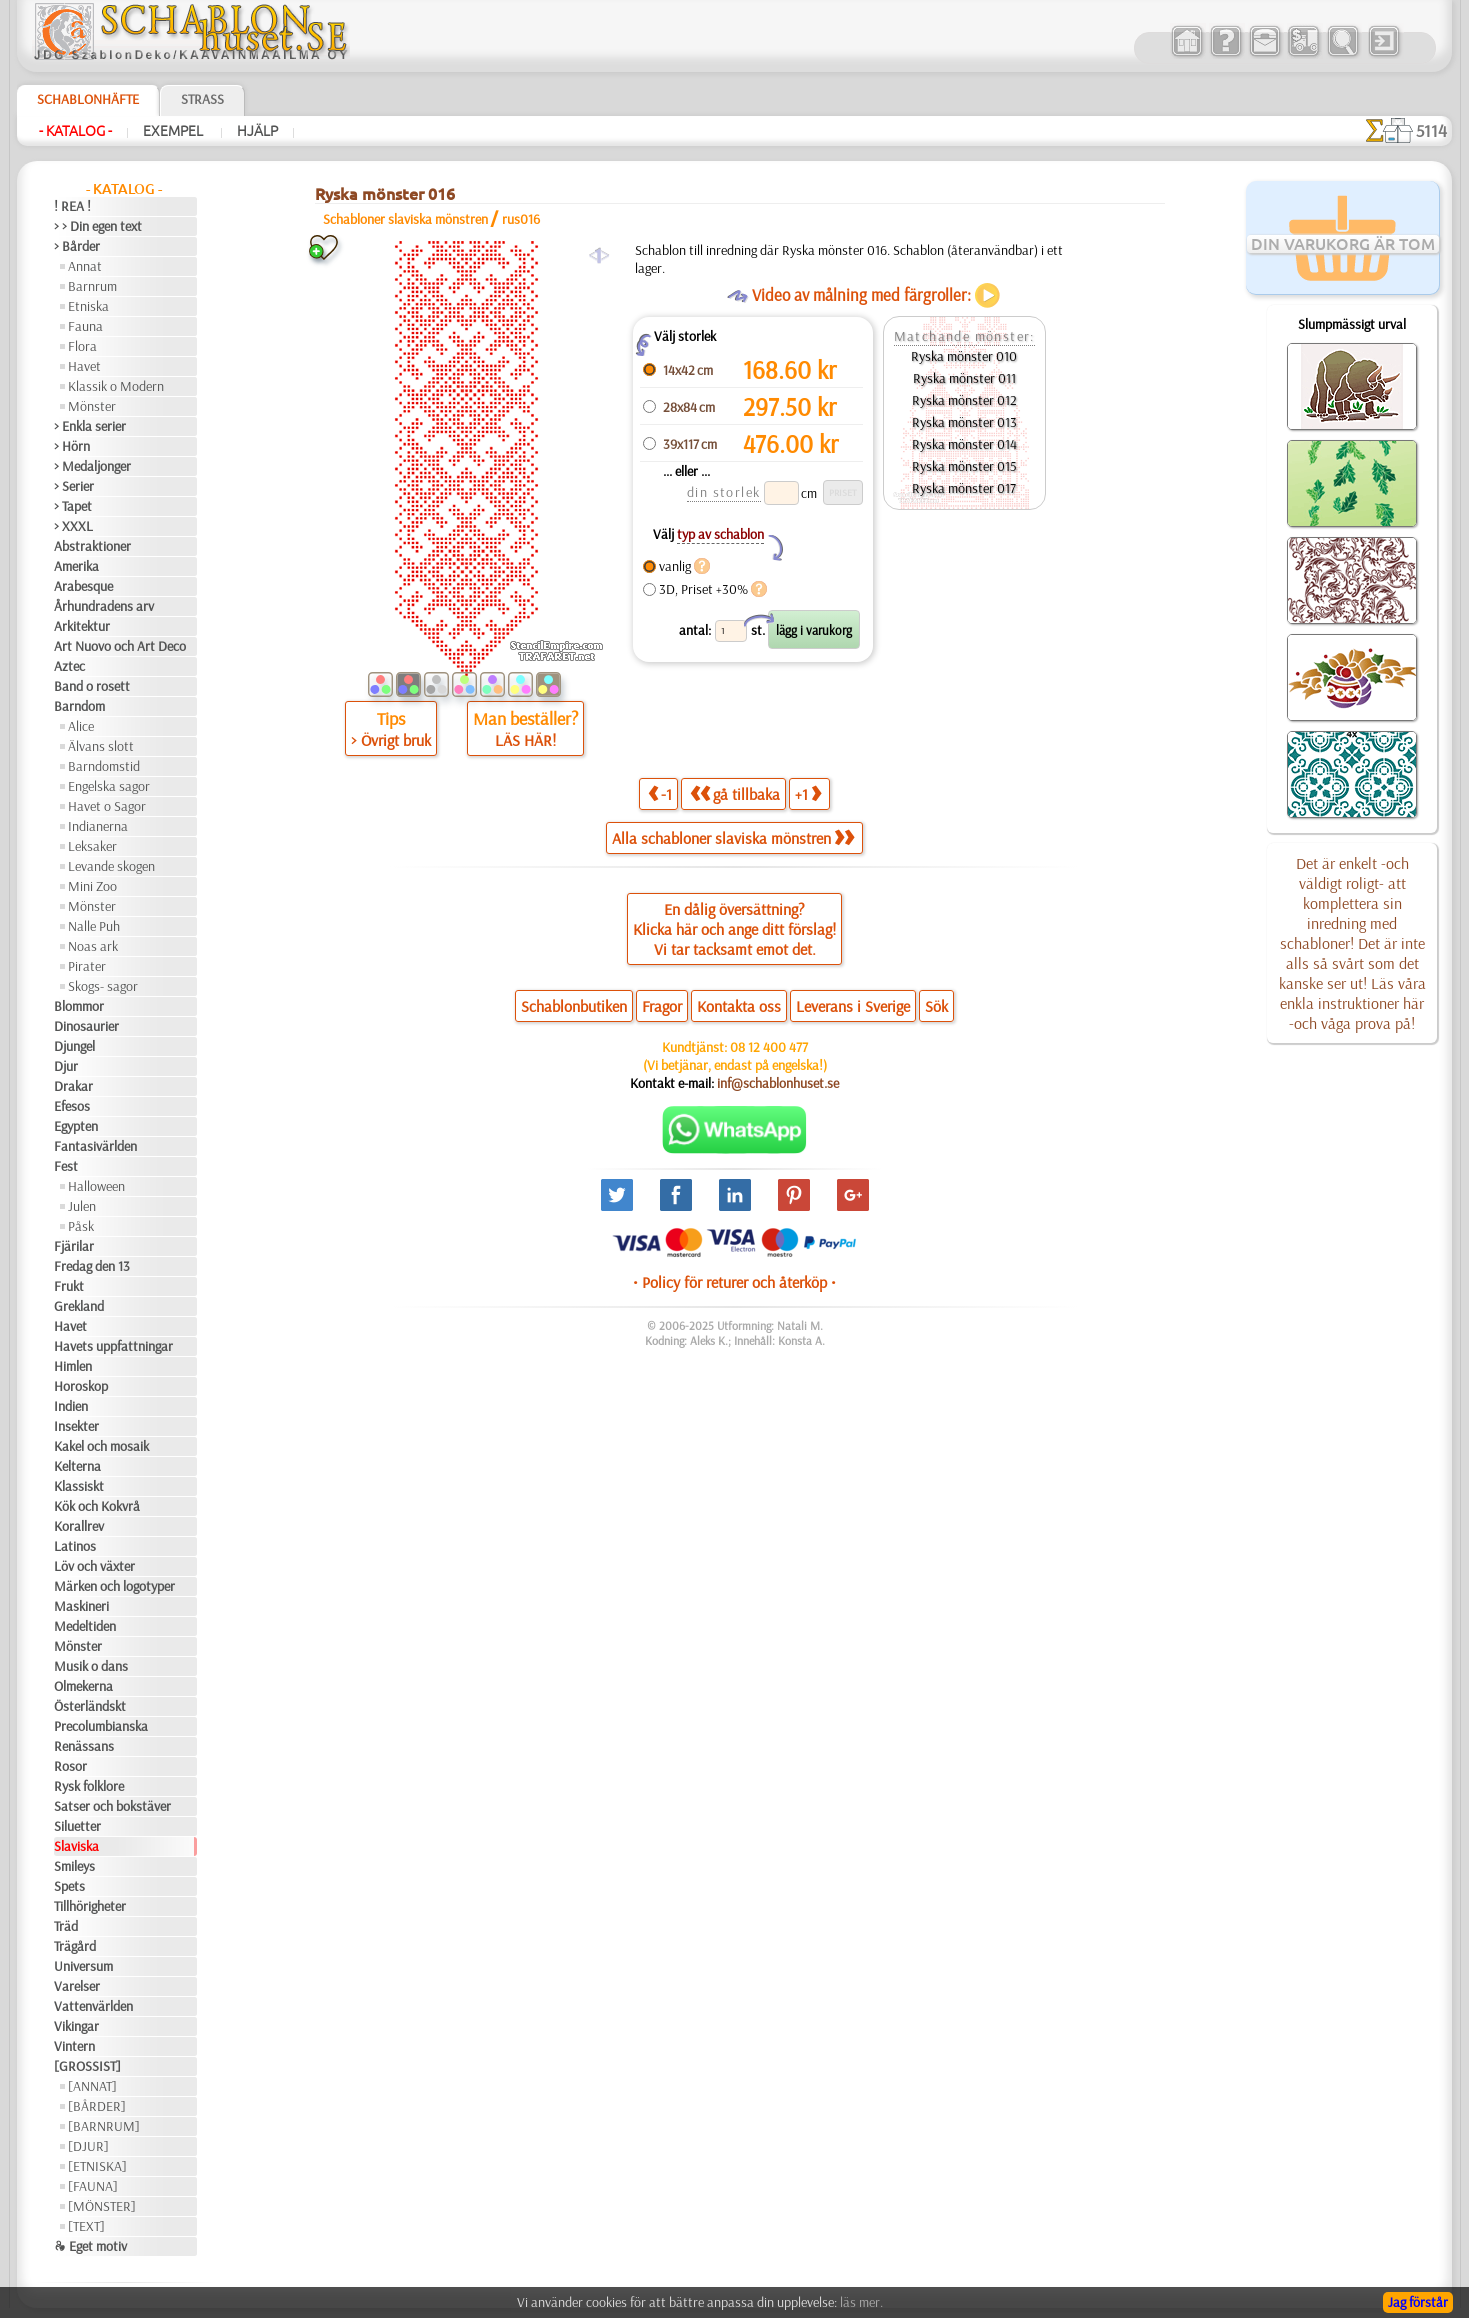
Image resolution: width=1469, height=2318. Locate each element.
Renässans (84, 1746)
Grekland (79, 1306)
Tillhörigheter (90, 1906)
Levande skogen (111, 866)
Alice (81, 726)
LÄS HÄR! (525, 740)
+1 (808, 793)
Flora (82, 346)
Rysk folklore (89, 1786)
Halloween (96, 1186)
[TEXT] (86, 2226)
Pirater (87, 966)
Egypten (76, 1126)
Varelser (77, 1986)
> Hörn (72, 446)
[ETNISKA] (97, 2166)
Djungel (74, 1046)
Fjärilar (74, 1246)
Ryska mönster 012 (964, 400)
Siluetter (77, 1826)
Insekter (76, 1426)
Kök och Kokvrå (97, 1506)
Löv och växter (94, 1566)
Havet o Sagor (107, 806)
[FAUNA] (93, 2186)
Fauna (85, 326)
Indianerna (98, 826)
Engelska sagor (109, 786)
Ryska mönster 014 (964, 444)
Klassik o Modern (116, 386)
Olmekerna (83, 1686)
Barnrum (92, 286)
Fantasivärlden (95, 1146)
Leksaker (92, 846)
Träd (66, 1926)
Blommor (79, 1006)
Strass (202, 99)
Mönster (92, 406)
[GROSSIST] (87, 2066)
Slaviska (76, 1846)
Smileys (74, 1866)
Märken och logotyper (114, 1586)
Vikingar (76, 2026)
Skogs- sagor (103, 986)
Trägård (75, 1946)
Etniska (88, 306)
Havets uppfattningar (113, 1346)
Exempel (174, 131)
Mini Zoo (92, 886)
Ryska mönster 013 (964, 422)
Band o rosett (92, 686)
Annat (85, 266)
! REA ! (72, 206)
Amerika (76, 566)
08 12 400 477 (769, 1047)
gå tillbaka (735, 793)
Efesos (72, 1106)
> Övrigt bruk (391, 740)
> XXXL (73, 526)
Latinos (75, 1546)
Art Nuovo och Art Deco (120, 646)
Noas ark (93, 946)
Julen (82, 1206)
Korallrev (79, 1526)
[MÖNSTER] (102, 2206)
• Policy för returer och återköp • (734, 1282)
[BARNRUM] (104, 2126)
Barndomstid (104, 766)
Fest (66, 1166)
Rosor (70, 1766)
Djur (66, 1066)
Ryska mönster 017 (964, 488)
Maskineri (81, 1606)
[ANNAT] (92, 2086)
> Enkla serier (90, 426)
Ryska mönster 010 (964, 356)
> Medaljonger (92, 466)
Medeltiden (85, 1626)
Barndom (79, 706)
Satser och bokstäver (112, 1806)
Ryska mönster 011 (964, 378)
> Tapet (73, 506)
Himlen (73, 1366)
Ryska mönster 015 (964, 466)
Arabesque (83, 586)
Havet (84, 366)
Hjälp (257, 131)
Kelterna (77, 1466)
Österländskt (90, 1706)
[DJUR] (88, 2146)
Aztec (69, 666)
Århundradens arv (104, 606)
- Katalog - (75, 131)
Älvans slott (101, 746)
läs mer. (861, 2302)
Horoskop (81, 1386)
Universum (83, 1966)
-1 (660, 793)
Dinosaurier (86, 1026)
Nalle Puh (94, 926)
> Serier (74, 486)
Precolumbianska (101, 1726)
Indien (71, 1406)
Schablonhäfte (88, 99)
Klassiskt (79, 1486)
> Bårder (77, 246)
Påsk (81, 1226)
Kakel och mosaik (101, 1446)
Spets (69, 1886)
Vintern (74, 2046)
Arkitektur (82, 626)
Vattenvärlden (93, 2006)
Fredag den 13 (92, 1266)
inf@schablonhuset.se (778, 1083)
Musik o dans (91, 1666)
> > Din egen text (98, 226)
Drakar (73, 1086)
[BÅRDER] (97, 2106)
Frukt (69, 1286)
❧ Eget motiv (90, 2246)
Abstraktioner (92, 546)
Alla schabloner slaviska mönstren (733, 838)
